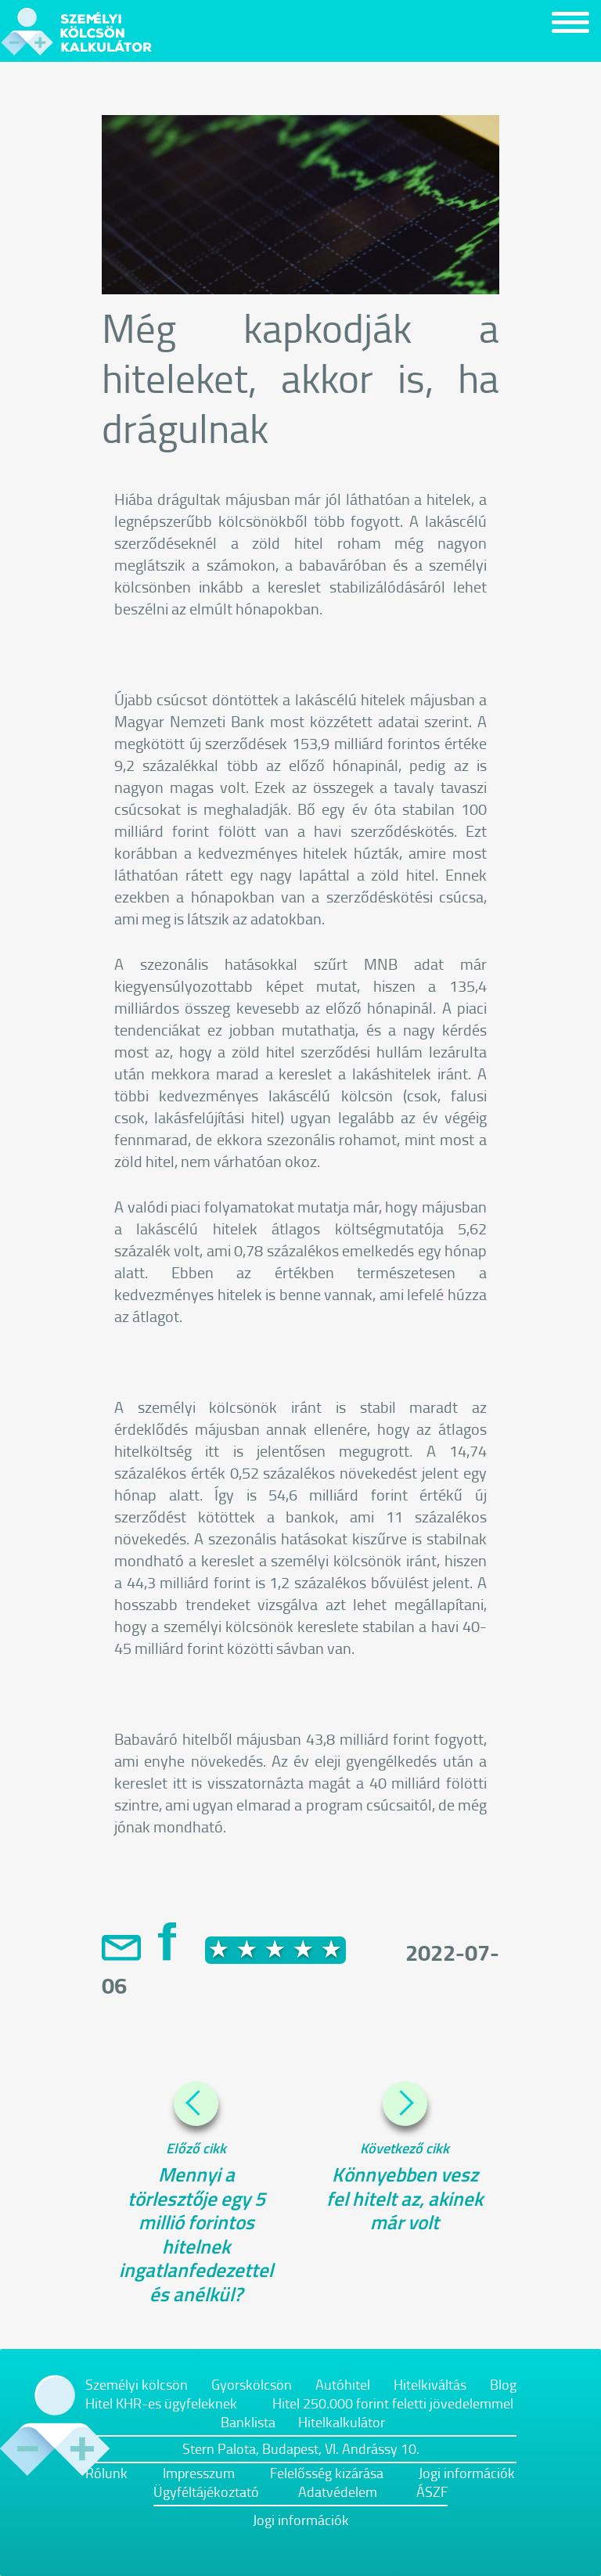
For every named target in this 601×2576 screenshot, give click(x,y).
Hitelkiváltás (430, 2384)
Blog (503, 2384)
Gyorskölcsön (251, 2384)
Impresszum (199, 2472)
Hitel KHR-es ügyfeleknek (161, 2403)
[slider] (275, 1950)
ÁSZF (432, 2491)
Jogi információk (467, 2472)
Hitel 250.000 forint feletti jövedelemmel (392, 2403)
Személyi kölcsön (136, 2384)
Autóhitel (342, 2384)
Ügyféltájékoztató (206, 2491)
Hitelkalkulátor (341, 2421)
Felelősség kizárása (326, 2472)
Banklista (248, 2421)
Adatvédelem (337, 2491)
